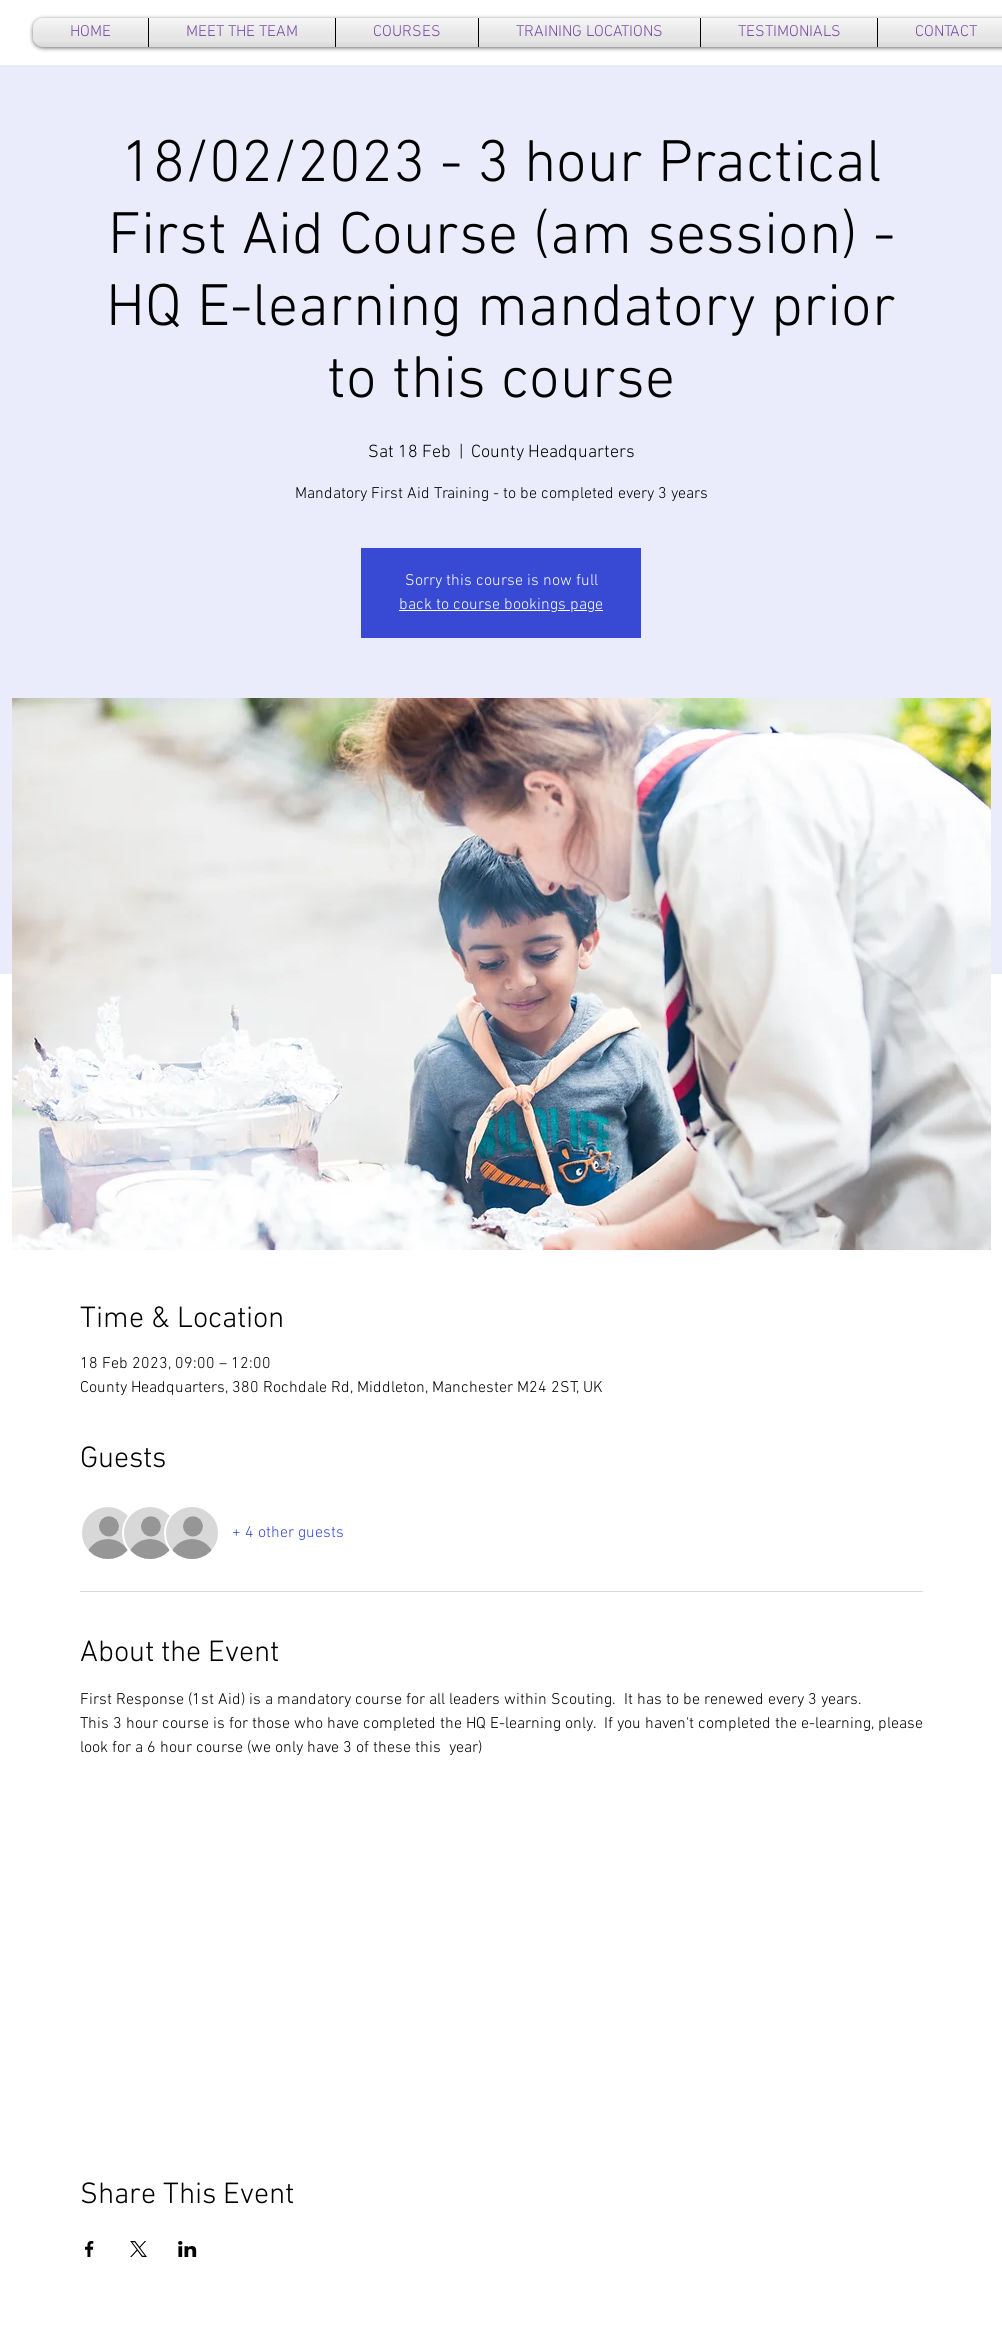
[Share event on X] (138, 2249)
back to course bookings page (501, 605)
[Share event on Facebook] (89, 2249)
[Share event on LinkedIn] (187, 2249)
